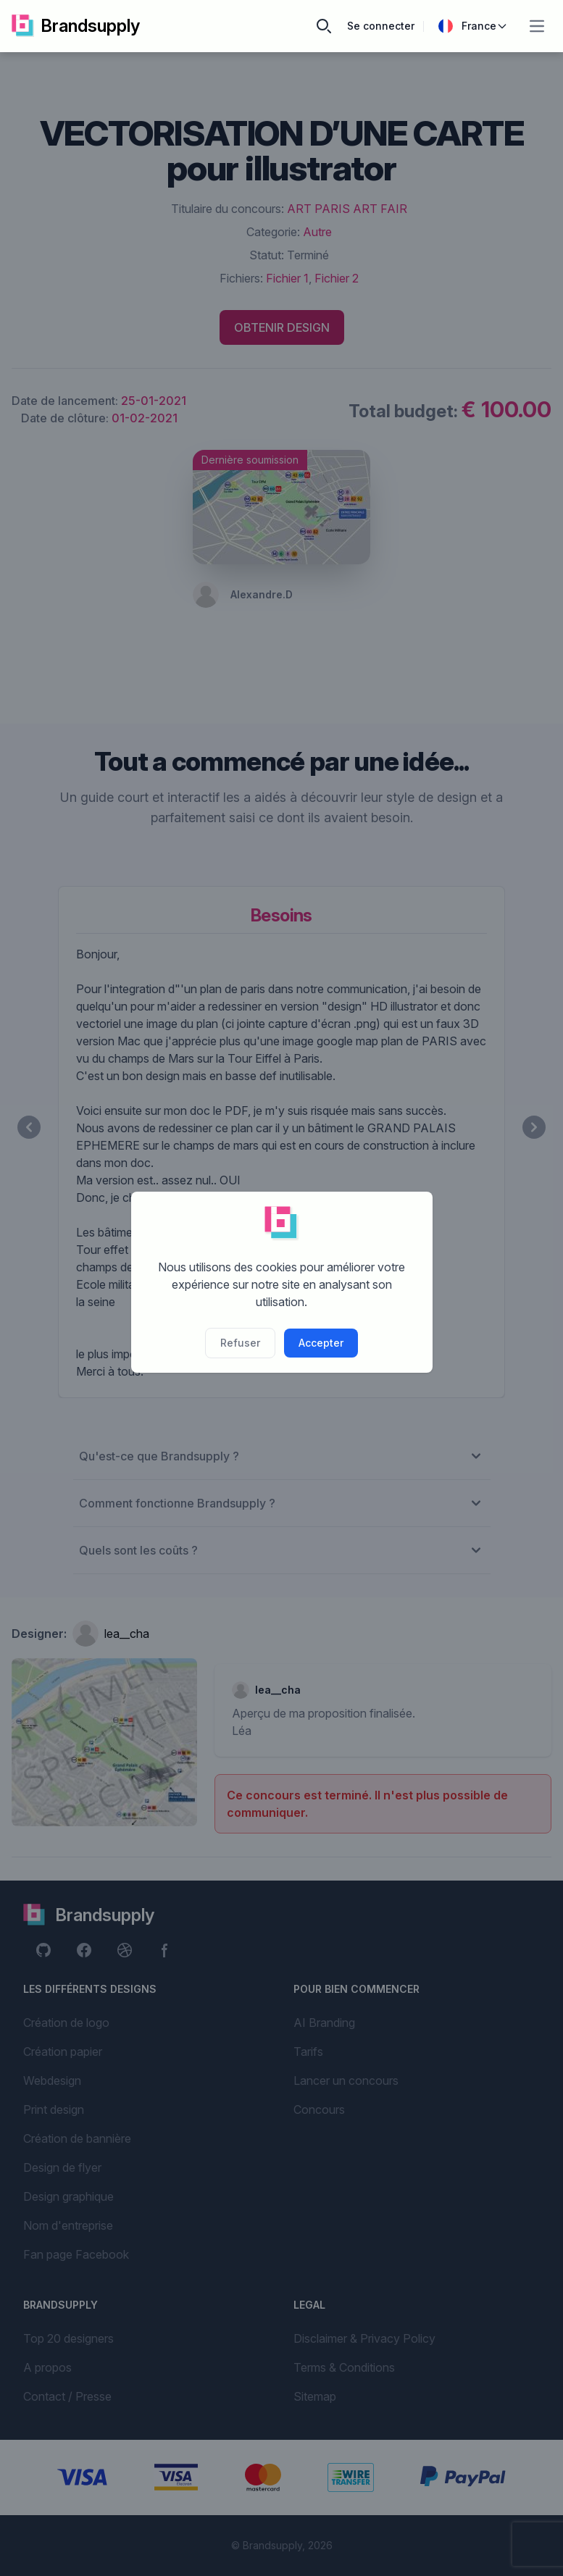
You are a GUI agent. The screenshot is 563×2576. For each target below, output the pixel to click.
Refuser (240, 1343)
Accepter (321, 1343)
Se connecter (380, 26)
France (473, 26)
